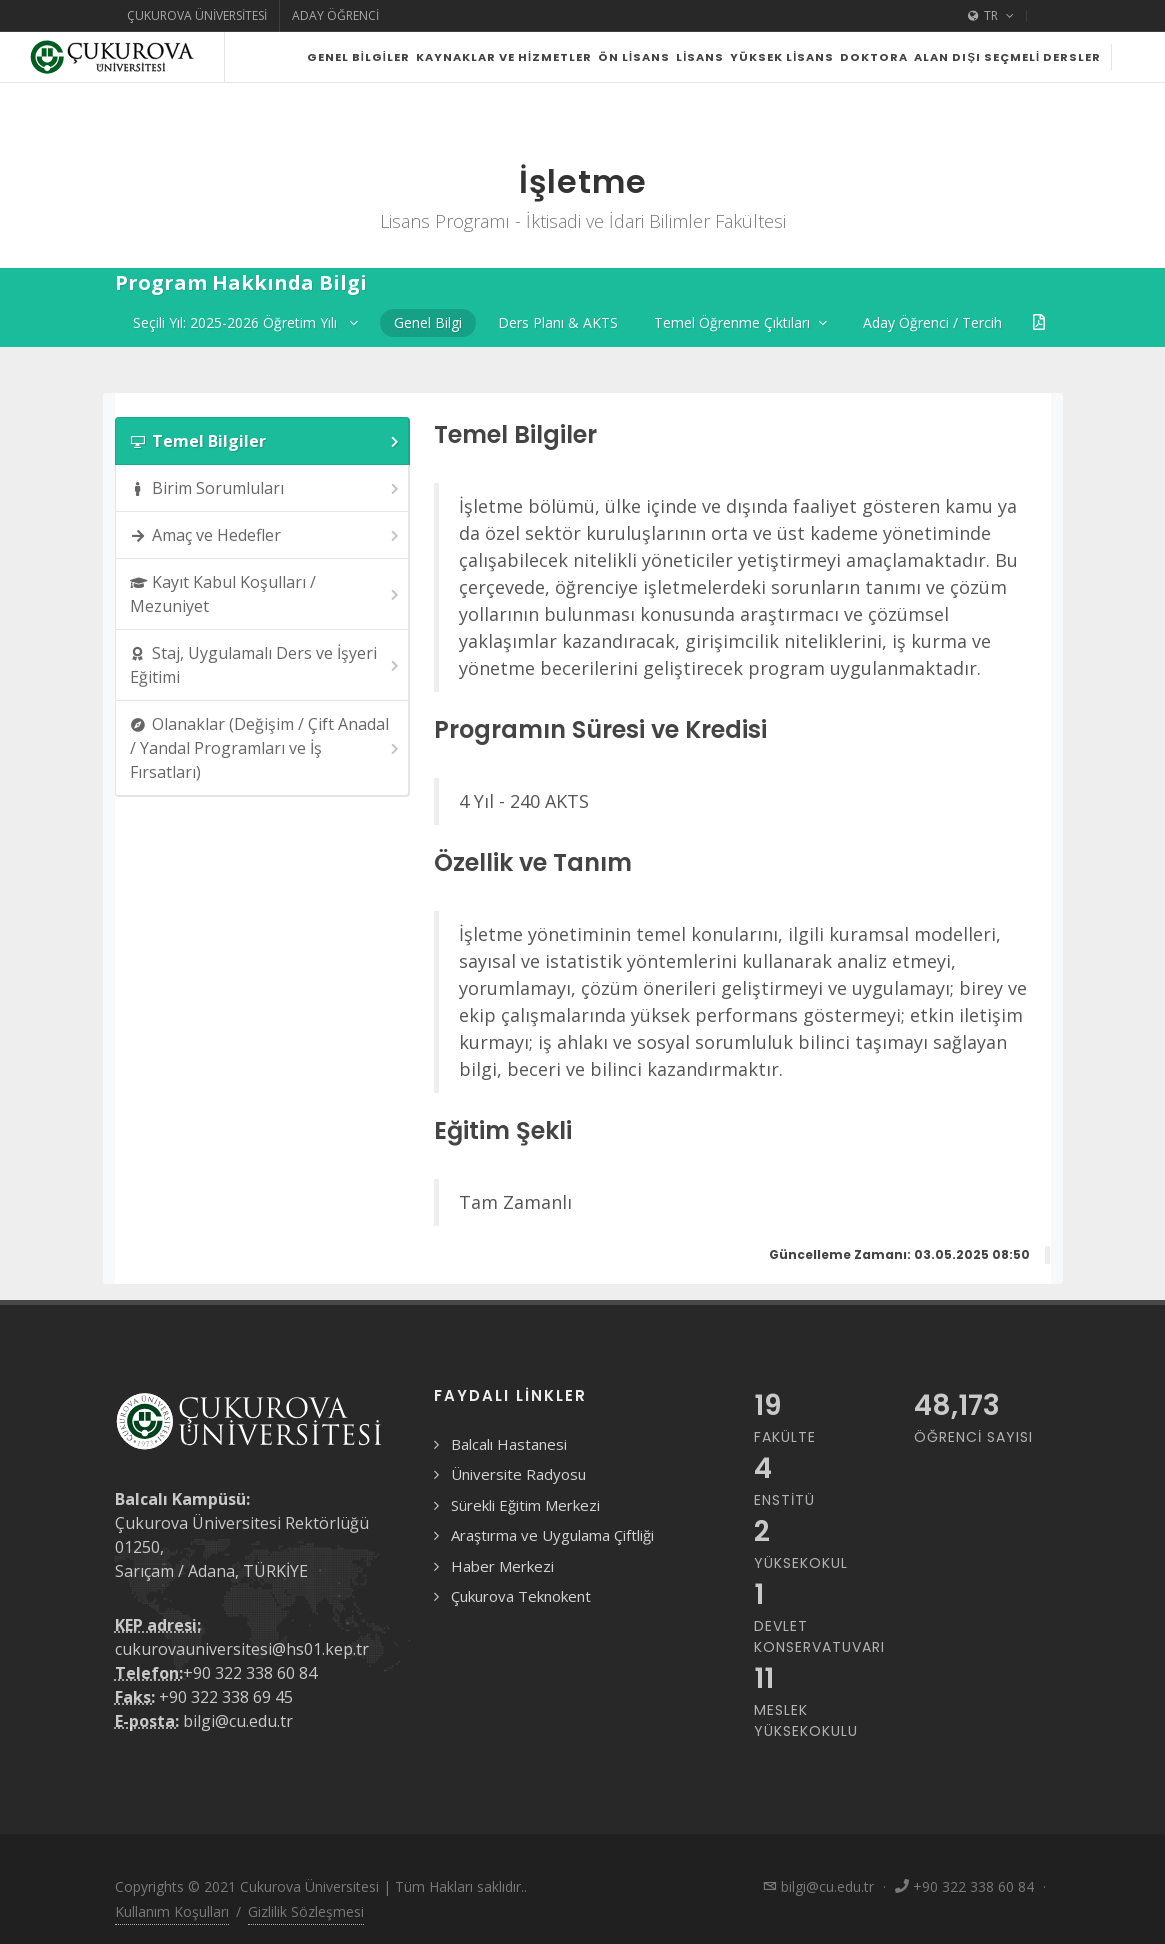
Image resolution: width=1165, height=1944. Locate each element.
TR (991, 16)
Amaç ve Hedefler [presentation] (266, 535)
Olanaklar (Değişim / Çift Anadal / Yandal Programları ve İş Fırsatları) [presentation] (266, 748)
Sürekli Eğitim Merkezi (525, 1505)
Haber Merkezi (502, 1566)
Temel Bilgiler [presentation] (266, 441)
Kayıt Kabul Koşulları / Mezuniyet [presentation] (266, 594)
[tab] (263, 441)
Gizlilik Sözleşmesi (306, 1911)
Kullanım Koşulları (172, 1911)
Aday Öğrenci (335, 15)
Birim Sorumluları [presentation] (266, 488)
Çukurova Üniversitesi (197, 15)
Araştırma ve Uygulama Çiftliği (552, 1535)
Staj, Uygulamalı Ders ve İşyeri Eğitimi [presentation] (266, 665)
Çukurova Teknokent (521, 1596)
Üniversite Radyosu (518, 1474)
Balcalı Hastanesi (509, 1444)
